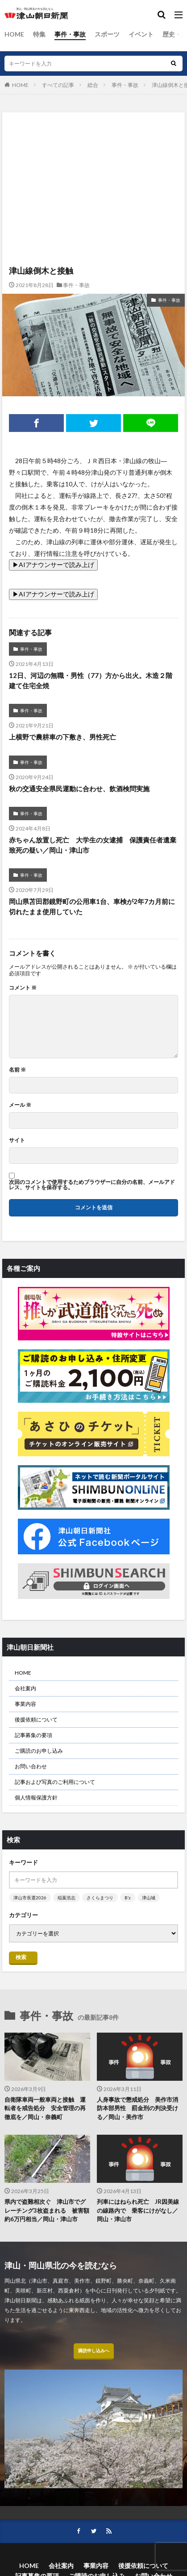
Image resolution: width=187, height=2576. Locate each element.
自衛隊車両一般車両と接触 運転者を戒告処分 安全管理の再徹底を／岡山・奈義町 (45, 2108)
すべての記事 (58, 85)
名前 (17, 1069)
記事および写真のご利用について (55, 1782)
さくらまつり (100, 1897)
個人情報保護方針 (36, 1797)
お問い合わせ (31, 1766)
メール (20, 1105)
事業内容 (25, 1704)
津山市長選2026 (29, 1897)
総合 (92, 85)
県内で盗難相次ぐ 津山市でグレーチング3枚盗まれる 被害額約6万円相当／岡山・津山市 (46, 2210)
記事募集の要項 (33, 1735)
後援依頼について (36, 1719)
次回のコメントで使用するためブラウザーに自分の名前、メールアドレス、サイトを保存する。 (92, 1184)
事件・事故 (70, 34)
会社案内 (25, 1688)
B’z (128, 1897)
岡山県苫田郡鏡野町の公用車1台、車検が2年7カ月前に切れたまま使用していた (92, 906)
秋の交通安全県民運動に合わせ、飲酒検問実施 (79, 789)
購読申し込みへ (93, 2350)
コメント (23, 987)
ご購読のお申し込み (39, 1750)
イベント (141, 34)
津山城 (148, 1897)
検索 (21, 1957)
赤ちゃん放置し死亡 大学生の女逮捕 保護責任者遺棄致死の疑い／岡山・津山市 (92, 845)
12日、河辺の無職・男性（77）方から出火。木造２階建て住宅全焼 (90, 680)
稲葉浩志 (66, 1897)
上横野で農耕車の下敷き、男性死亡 (62, 737)
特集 (39, 34)
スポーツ (107, 34)
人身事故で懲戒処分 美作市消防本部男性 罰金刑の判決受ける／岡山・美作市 (137, 2108)
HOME (14, 34)
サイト (17, 1140)
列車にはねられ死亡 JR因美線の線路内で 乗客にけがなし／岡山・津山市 (138, 2210)
